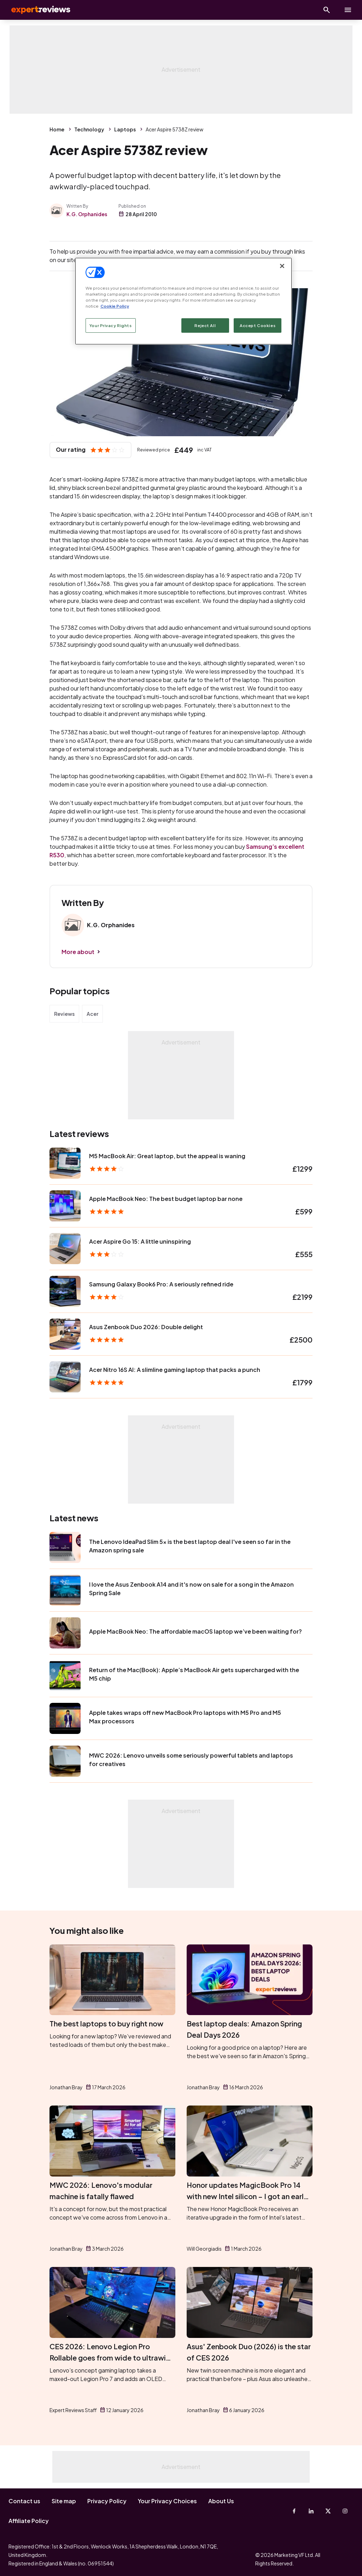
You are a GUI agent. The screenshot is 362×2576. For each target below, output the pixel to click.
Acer (92, 1014)
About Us (221, 2501)
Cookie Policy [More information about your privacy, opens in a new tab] (114, 306)
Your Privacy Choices (167, 2501)
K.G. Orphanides (86, 214)
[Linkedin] (311, 2511)
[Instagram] (345, 2511)
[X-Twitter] (328, 2511)
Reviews (64, 1014)
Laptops (125, 129)
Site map (64, 2501)
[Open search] (326, 9)
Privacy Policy (107, 2501)
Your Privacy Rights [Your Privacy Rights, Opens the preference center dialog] (110, 325)
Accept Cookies (257, 325)
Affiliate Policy (28, 2520)
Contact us (24, 2501)
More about (78, 951)
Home (56, 129)
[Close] (282, 266)
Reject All (205, 325)
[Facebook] (294, 2511)
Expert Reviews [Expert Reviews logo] (35, 10)
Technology (89, 129)
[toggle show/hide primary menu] (347, 9)
